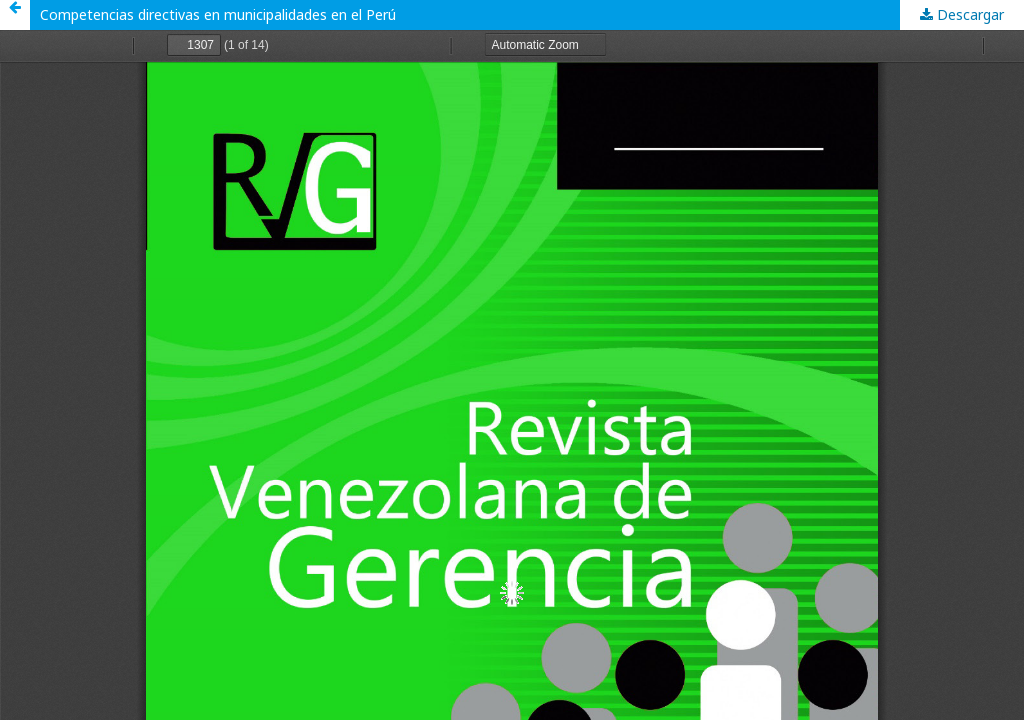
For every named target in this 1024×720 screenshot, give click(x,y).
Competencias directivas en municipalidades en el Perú (218, 14)
